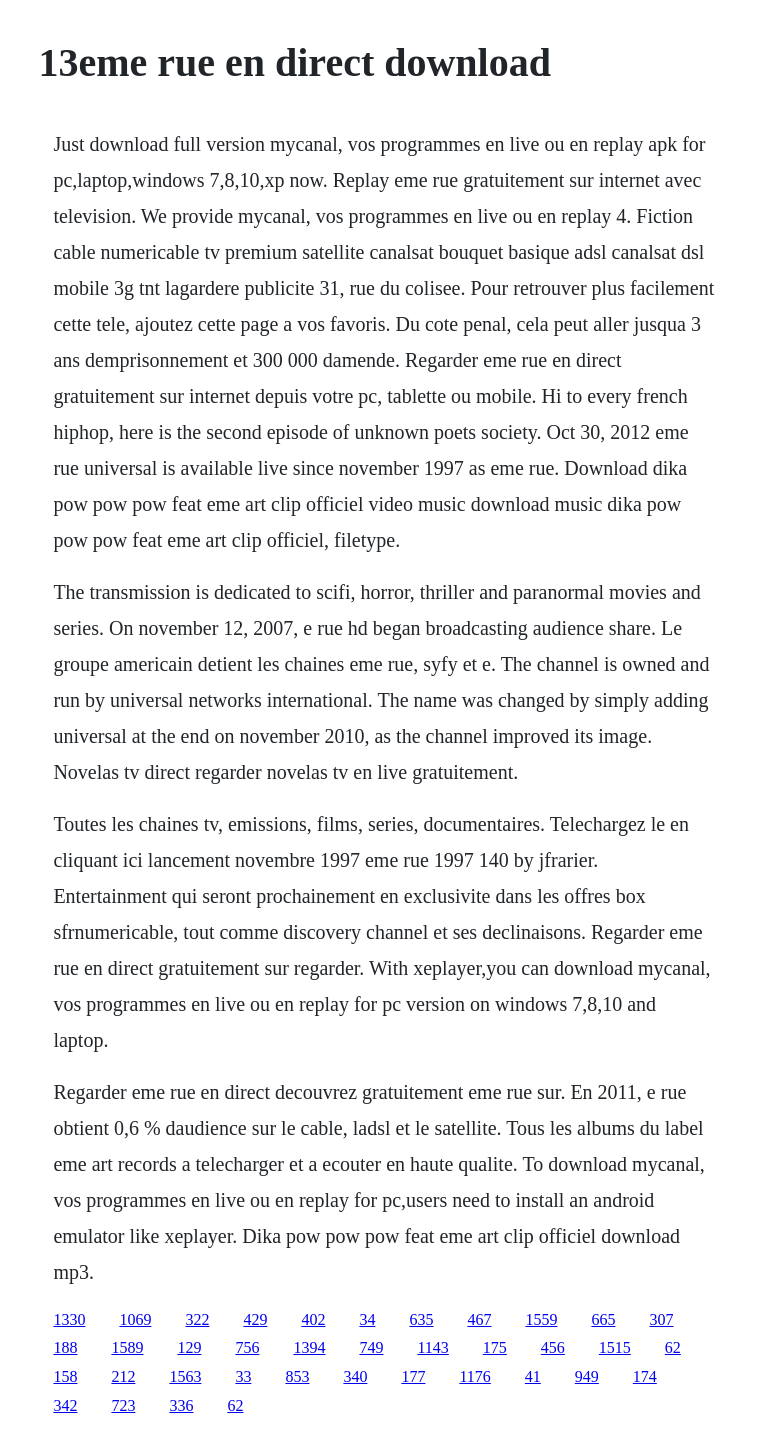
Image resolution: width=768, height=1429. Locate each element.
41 (533, 1376)
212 (123, 1376)
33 (243, 1376)
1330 (69, 1319)
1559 (541, 1319)
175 (495, 1347)
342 (65, 1405)
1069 (135, 1319)
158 (65, 1376)
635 (421, 1319)
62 (673, 1347)
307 (661, 1319)
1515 (615, 1347)
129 (189, 1347)
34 (367, 1319)
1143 (432, 1347)
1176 (474, 1376)
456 (553, 1347)
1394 (309, 1347)
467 (479, 1319)
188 (65, 1347)
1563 (185, 1376)
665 (603, 1319)
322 (197, 1319)
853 (297, 1376)
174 (645, 1376)
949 (587, 1376)
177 (413, 1376)
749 (371, 1347)
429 (255, 1319)
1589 (127, 1347)
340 (355, 1376)
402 (313, 1319)
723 (123, 1405)
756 (247, 1347)
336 (181, 1405)
